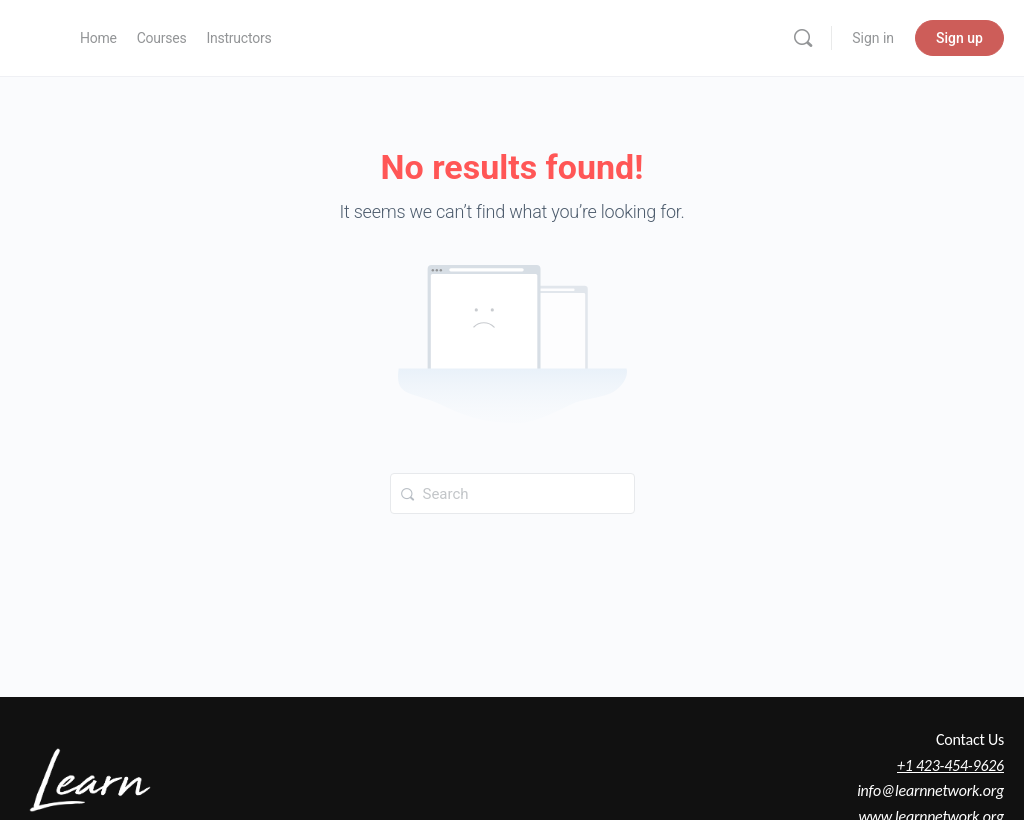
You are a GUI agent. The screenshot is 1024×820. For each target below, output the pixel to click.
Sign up (959, 38)
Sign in (873, 38)
